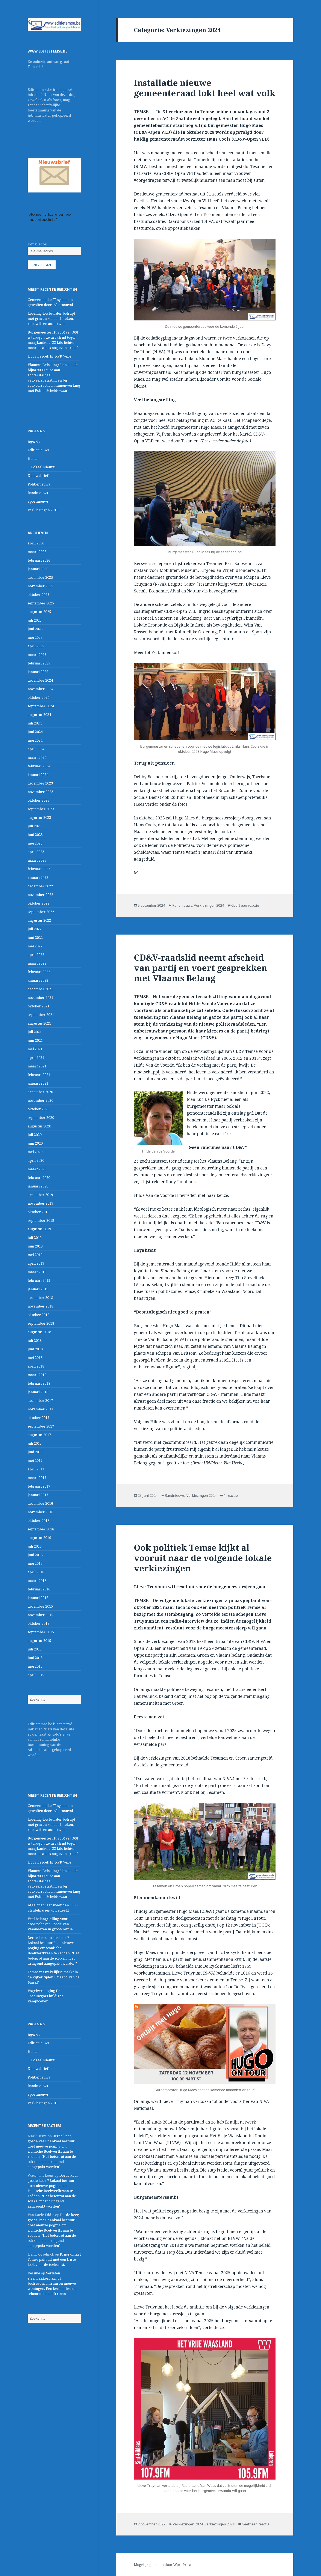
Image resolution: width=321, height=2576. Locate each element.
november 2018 (40, 1306)
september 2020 (41, 1117)
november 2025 (40, 586)
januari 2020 (38, 1186)
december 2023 (40, 783)
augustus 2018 (39, 1332)
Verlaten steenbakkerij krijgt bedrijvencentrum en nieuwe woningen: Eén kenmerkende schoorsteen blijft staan (52, 2283)
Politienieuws (39, 484)
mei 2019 (35, 1254)
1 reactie (231, 1495)
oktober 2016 (38, 1520)
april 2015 (36, 1675)
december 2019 (40, 1194)
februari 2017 (39, 1486)
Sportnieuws (38, 501)
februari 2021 (39, 1074)
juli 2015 (35, 1649)
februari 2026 (39, 560)
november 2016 (40, 1512)
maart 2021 (37, 1066)
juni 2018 (35, 1349)
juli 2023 (35, 826)
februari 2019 (39, 1280)
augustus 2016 (39, 1537)
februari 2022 (39, 971)
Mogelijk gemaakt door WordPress (162, 2564)
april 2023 (36, 851)
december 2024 (40, 680)
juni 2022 (35, 937)
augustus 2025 (39, 611)
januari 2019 (38, 1289)
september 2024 (41, 706)
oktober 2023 (38, 800)
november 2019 (40, 1203)
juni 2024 (35, 731)
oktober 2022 (38, 903)
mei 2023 (35, 843)
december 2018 (40, 1297)
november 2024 (40, 689)
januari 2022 (38, 980)
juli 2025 (35, 620)
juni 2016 (35, 1555)
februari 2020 (39, 1177)
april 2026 (36, 543)
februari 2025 (39, 663)
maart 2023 (37, 860)
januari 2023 (38, 877)
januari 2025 (38, 671)
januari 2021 (38, 1083)
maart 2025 (37, 654)
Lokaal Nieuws (43, 467)
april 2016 (36, 1572)
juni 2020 (35, 1143)
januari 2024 (38, 774)
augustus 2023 (39, 817)
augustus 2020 (39, 1126)
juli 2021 (35, 1031)
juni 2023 (35, 834)
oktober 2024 (38, 697)
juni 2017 (35, 1452)
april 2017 (36, 1469)
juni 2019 (35, 1246)
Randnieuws (38, 492)
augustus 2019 (39, 1229)
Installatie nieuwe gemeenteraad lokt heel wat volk (204, 88)
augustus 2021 (39, 1023)
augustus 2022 (39, 920)
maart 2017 (37, 1477)
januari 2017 (38, 1494)
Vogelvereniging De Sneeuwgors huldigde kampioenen (46, 1995)
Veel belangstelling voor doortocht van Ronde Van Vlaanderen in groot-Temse (50, 1923)
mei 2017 (35, 1460)
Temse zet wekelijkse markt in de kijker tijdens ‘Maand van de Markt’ (54, 1977)
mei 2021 (35, 1049)
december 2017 (40, 1400)
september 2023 (41, 809)
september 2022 (41, 911)
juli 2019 (35, 1237)
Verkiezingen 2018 (43, 510)
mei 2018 (35, 1357)
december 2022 (40, 886)
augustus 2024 (39, 714)
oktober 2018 (38, 1314)
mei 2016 (35, 1563)
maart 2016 (37, 1580)
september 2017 (41, 1426)
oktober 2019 (38, 1212)
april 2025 (36, 646)
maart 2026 (37, 551)
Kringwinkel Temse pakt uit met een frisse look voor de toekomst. (54, 2259)
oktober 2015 (38, 1623)
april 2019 (36, 1263)
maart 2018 (37, 1374)
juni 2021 (35, 1040)
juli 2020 (35, 1134)
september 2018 (41, 1323)
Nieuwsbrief (38, 475)
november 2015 (40, 1615)
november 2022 (40, 894)
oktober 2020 (38, 1109)
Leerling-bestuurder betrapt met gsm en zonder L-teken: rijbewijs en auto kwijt (51, 318)
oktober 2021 (38, 1006)
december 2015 (40, 1606)
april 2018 (36, 1366)
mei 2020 (35, 1152)
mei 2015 (35, 1666)
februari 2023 (39, 869)
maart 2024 (37, 757)
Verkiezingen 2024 (209, 905)
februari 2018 (39, 1383)
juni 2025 (35, 629)
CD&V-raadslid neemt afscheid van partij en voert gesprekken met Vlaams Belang (200, 968)
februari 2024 (39, 766)
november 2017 (40, 1409)
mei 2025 (35, 637)
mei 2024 (35, 740)
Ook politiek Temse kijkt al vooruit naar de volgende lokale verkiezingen (203, 1558)
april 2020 (36, 1160)
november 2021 (40, 997)
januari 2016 (38, 1597)
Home (33, 458)
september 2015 (41, 1632)
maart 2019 (37, 1272)
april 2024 (36, 749)
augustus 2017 (39, 1434)
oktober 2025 (38, 594)
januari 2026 (38, 569)
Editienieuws (38, 450)
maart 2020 (37, 1169)
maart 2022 (37, 963)
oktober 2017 (38, 1417)
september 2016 (41, 1529)
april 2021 (36, 1057)
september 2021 (41, 1014)
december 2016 (40, 1503)
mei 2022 (35, 946)
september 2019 (41, 1220)
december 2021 (40, 989)
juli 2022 (35, 929)
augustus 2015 (39, 1640)
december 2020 (40, 1092)
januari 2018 (38, 1392)
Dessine (34, 2273)
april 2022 (36, 954)
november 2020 (40, 1100)
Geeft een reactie (245, 905)
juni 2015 (35, 1657)
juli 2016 (35, 1546)
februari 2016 (39, 1589)
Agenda (34, 441)
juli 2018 (35, 1340)
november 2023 (40, 791)
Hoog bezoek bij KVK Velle (49, 356)
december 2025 (40, 577)
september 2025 (41, 603)
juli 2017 (35, 1443)
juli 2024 (35, 723)
